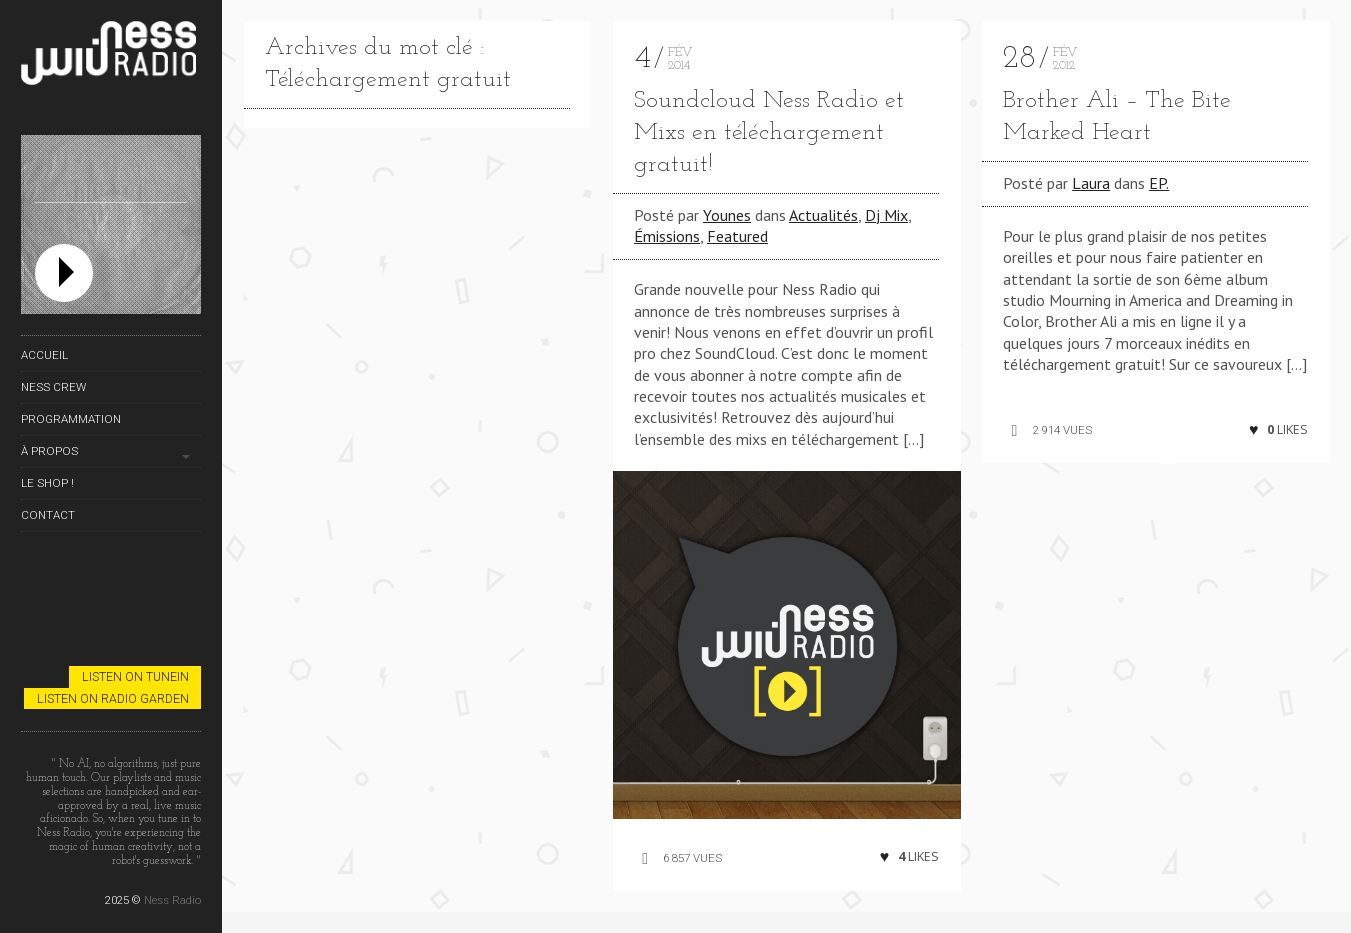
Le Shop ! (47, 483)
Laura (1091, 183)
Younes (727, 215)
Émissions (667, 236)
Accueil (44, 355)
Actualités (823, 215)
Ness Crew (53, 387)
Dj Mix (886, 215)
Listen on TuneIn (135, 676)
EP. (1159, 183)
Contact (48, 515)
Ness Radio (172, 900)
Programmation (71, 419)
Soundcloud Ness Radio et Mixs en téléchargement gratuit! (769, 133)
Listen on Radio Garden (113, 698)
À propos (49, 451)
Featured (737, 236)
